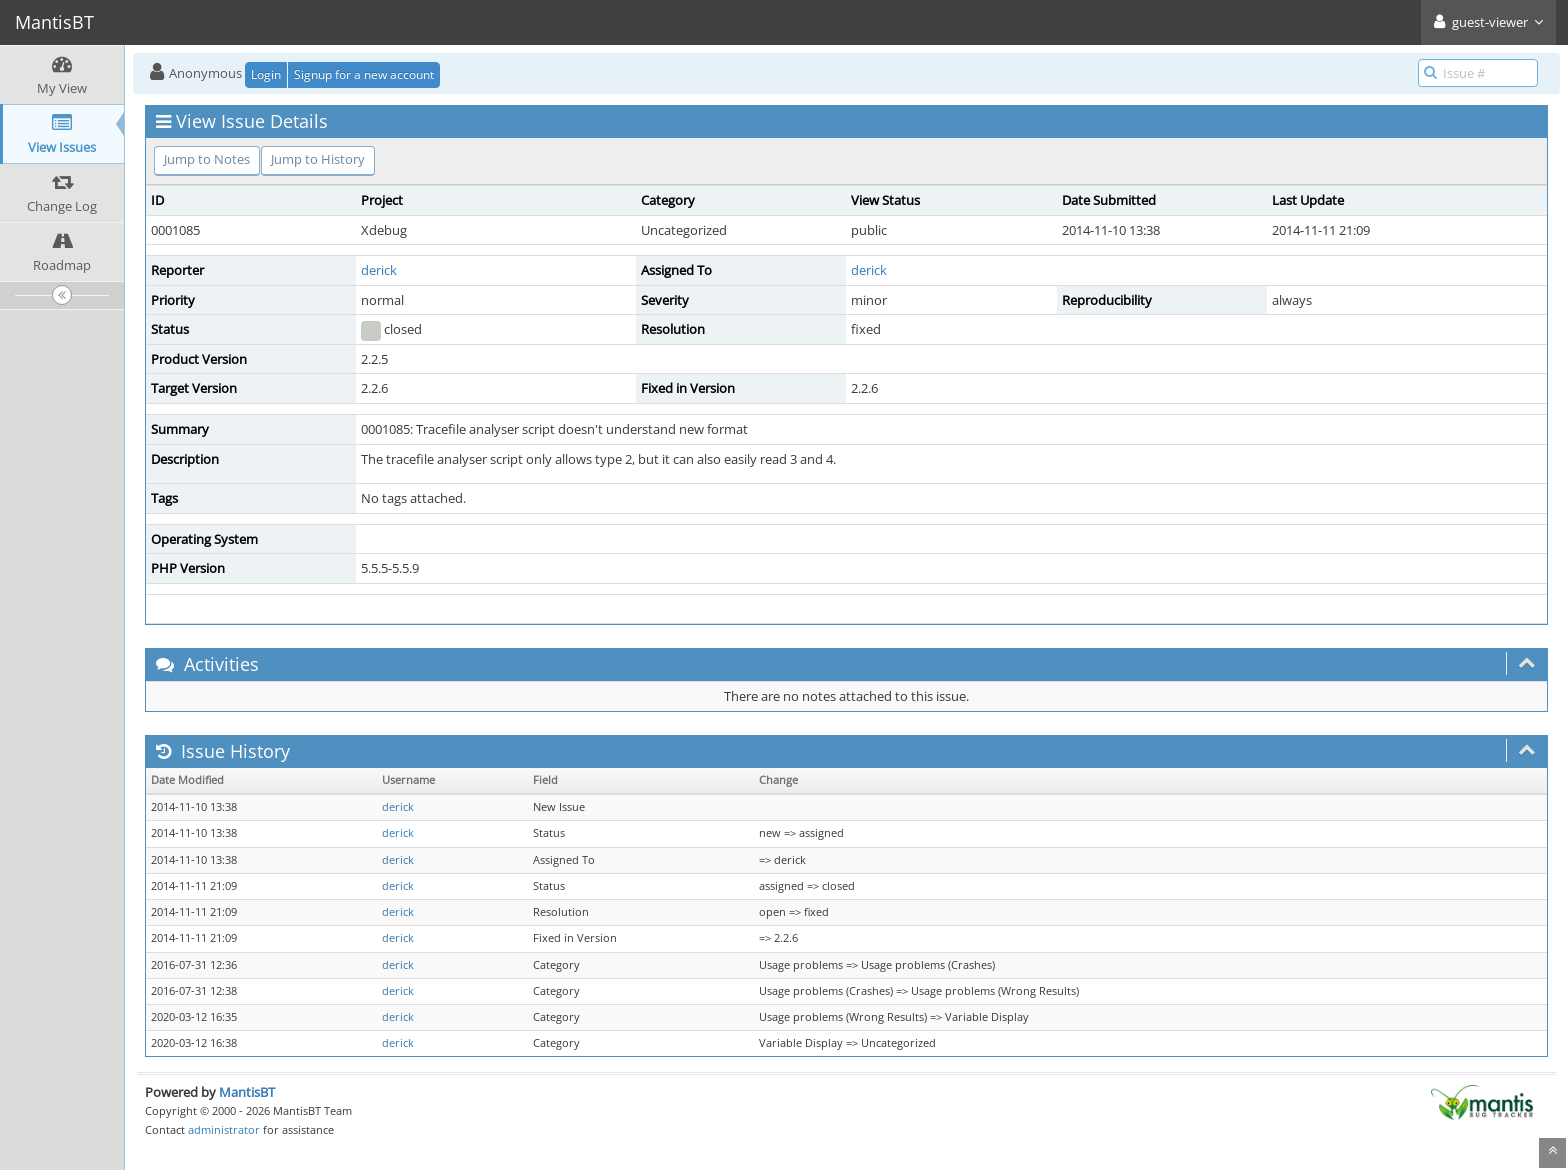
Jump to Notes (207, 159)
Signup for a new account (364, 74)
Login (266, 74)
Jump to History (318, 159)
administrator (224, 1129)
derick (379, 270)
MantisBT (247, 1092)
